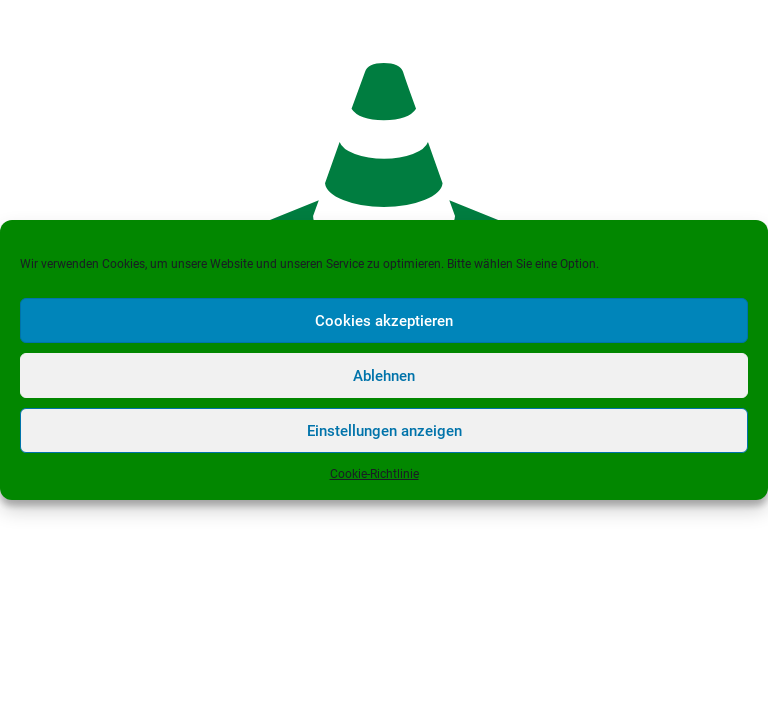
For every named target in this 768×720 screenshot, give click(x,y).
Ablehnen (384, 376)
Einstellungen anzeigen (384, 431)
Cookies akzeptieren (384, 321)
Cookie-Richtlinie (374, 474)
